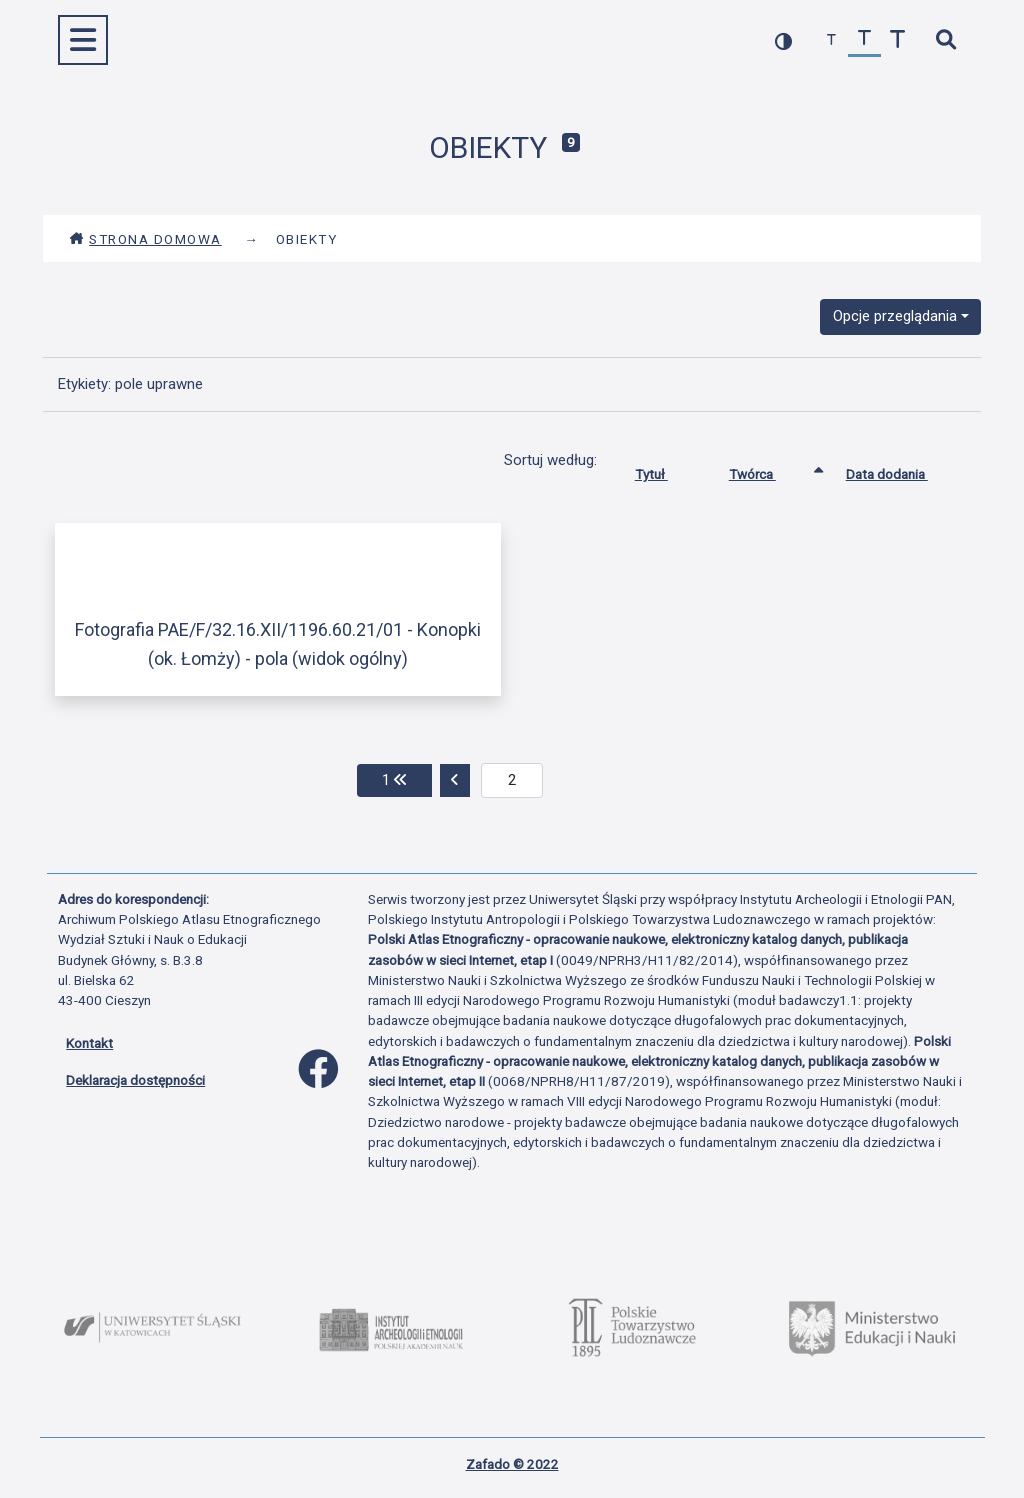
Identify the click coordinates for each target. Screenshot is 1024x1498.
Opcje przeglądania (895, 316)
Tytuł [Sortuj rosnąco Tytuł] (666, 470)
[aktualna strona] (512, 781)
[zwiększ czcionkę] (897, 40)
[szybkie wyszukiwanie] (945, 40)
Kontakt (89, 1043)
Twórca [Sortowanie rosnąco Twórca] (767, 470)
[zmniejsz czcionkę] (831, 40)
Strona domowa (145, 239)
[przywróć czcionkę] (864, 40)
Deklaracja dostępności (135, 1080)
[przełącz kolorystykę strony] (783, 40)
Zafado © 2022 (512, 1464)
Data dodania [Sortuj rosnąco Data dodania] (902, 470)
